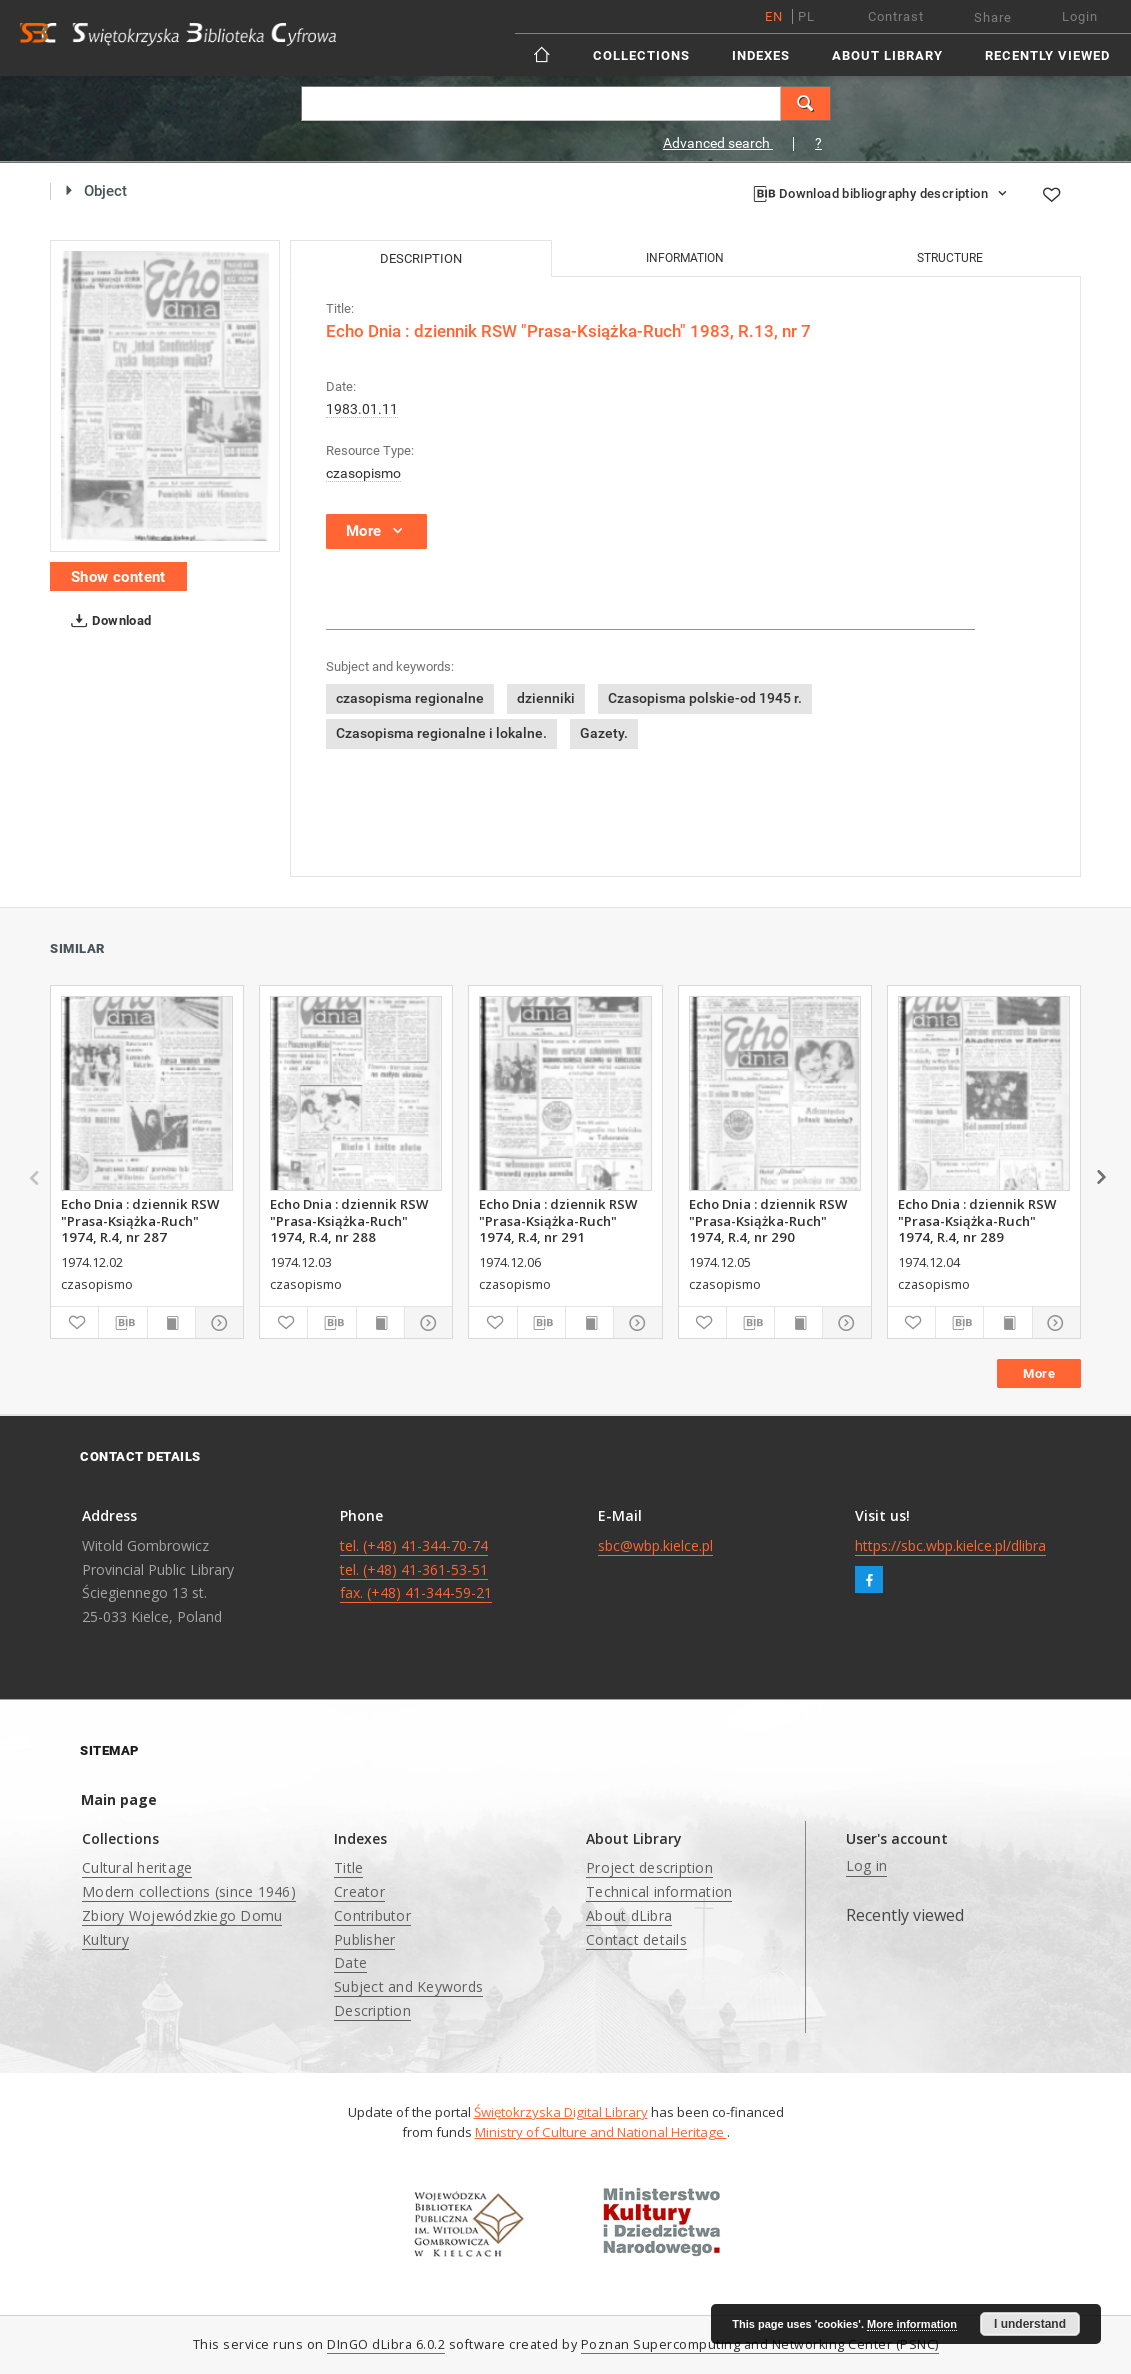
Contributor (372, 1915)
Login (1080, 16)
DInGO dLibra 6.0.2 (386, 2344)
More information (912, 2324)
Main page (119, 1799)
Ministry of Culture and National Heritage (601, 2132)
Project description (649, 1867)
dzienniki (546, 698)
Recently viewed (1047, 55)
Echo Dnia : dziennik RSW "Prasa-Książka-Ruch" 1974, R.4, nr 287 (140, 1220)
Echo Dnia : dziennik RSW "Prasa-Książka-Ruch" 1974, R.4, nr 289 (977, 1220)
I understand (1030, 2324)
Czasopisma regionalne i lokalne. (441, 733)
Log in (867, 1865)
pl (806, 16)
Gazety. (604, 733)
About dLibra (629, 1915)
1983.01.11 (362, 409)
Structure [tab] (950, 258)
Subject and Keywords (408, 1986)
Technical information (659, 1891)
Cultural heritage (137, 1867)
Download (107, 621)
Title (348, 1867)
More (1039, 1373)
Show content (118, 577)
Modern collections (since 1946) (189, 1891)
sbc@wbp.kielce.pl (655, 1545)
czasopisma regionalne (410, 698)
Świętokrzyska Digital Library (561, 2112)
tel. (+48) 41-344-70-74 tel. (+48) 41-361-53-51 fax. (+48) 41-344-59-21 (416, 1569)
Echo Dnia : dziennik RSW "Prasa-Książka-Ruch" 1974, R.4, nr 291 (558, 1220)
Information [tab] (685, 258)
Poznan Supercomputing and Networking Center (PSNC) (760, 2344)
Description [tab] (421, 258)
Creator (359, 1891)
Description (372, 2010)
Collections (641, 55)
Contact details (636, 1939)
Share (993, 17)
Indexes (761, 55)
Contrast (896, 16)
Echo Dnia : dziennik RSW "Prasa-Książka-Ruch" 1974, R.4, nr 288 (349, 1220)
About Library (887, 55)
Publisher (364, 1939)
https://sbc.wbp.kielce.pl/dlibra (950, 1545)
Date (350, 1962)
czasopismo (363, 473)
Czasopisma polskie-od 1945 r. (705, 698)
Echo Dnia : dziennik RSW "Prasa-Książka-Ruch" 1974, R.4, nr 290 (768, 1220)
